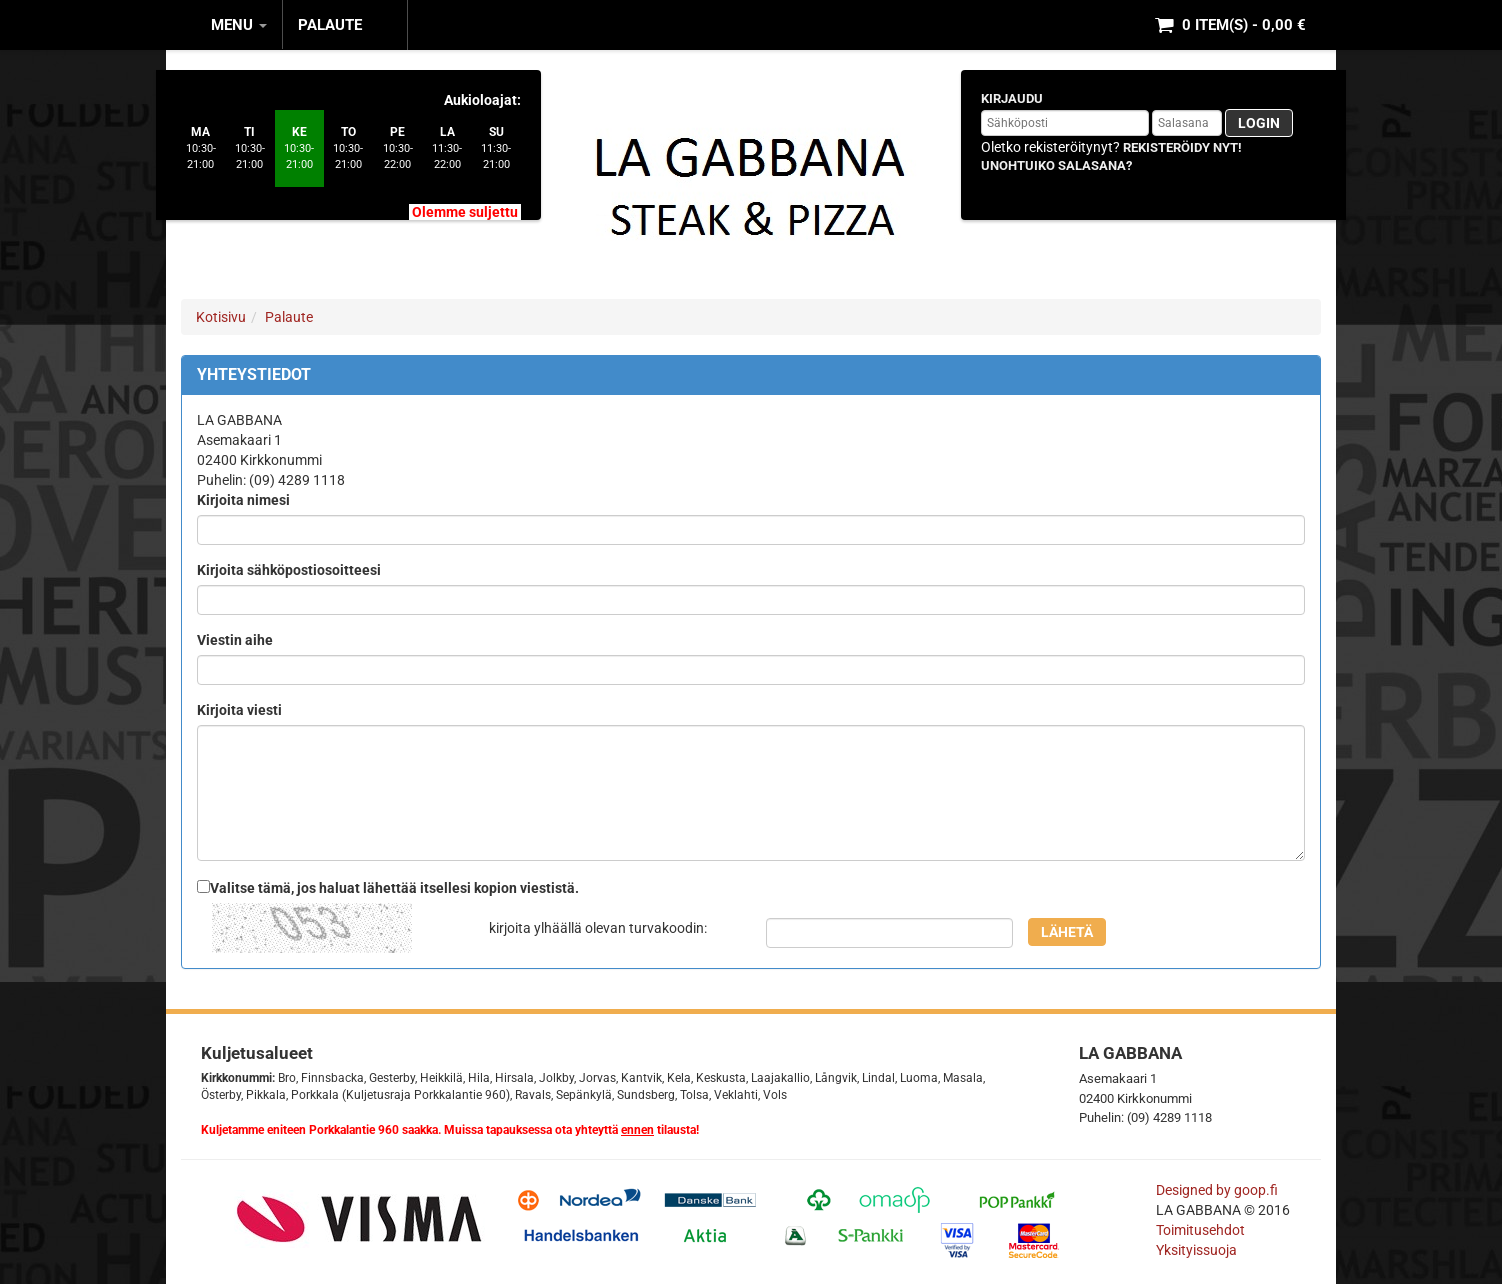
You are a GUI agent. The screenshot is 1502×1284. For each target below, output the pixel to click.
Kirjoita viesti (239, 710)
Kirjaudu (1012, 98)
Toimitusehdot (1202, 1230)
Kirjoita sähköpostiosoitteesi (289, 570)
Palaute (330, 25)
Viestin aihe (235, 640)
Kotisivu (221, 317)
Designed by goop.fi (1217, 1190)
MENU (239, 25)
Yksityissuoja (1196, 1250)
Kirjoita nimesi (243, 500)
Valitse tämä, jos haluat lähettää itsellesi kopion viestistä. (394, 888)
